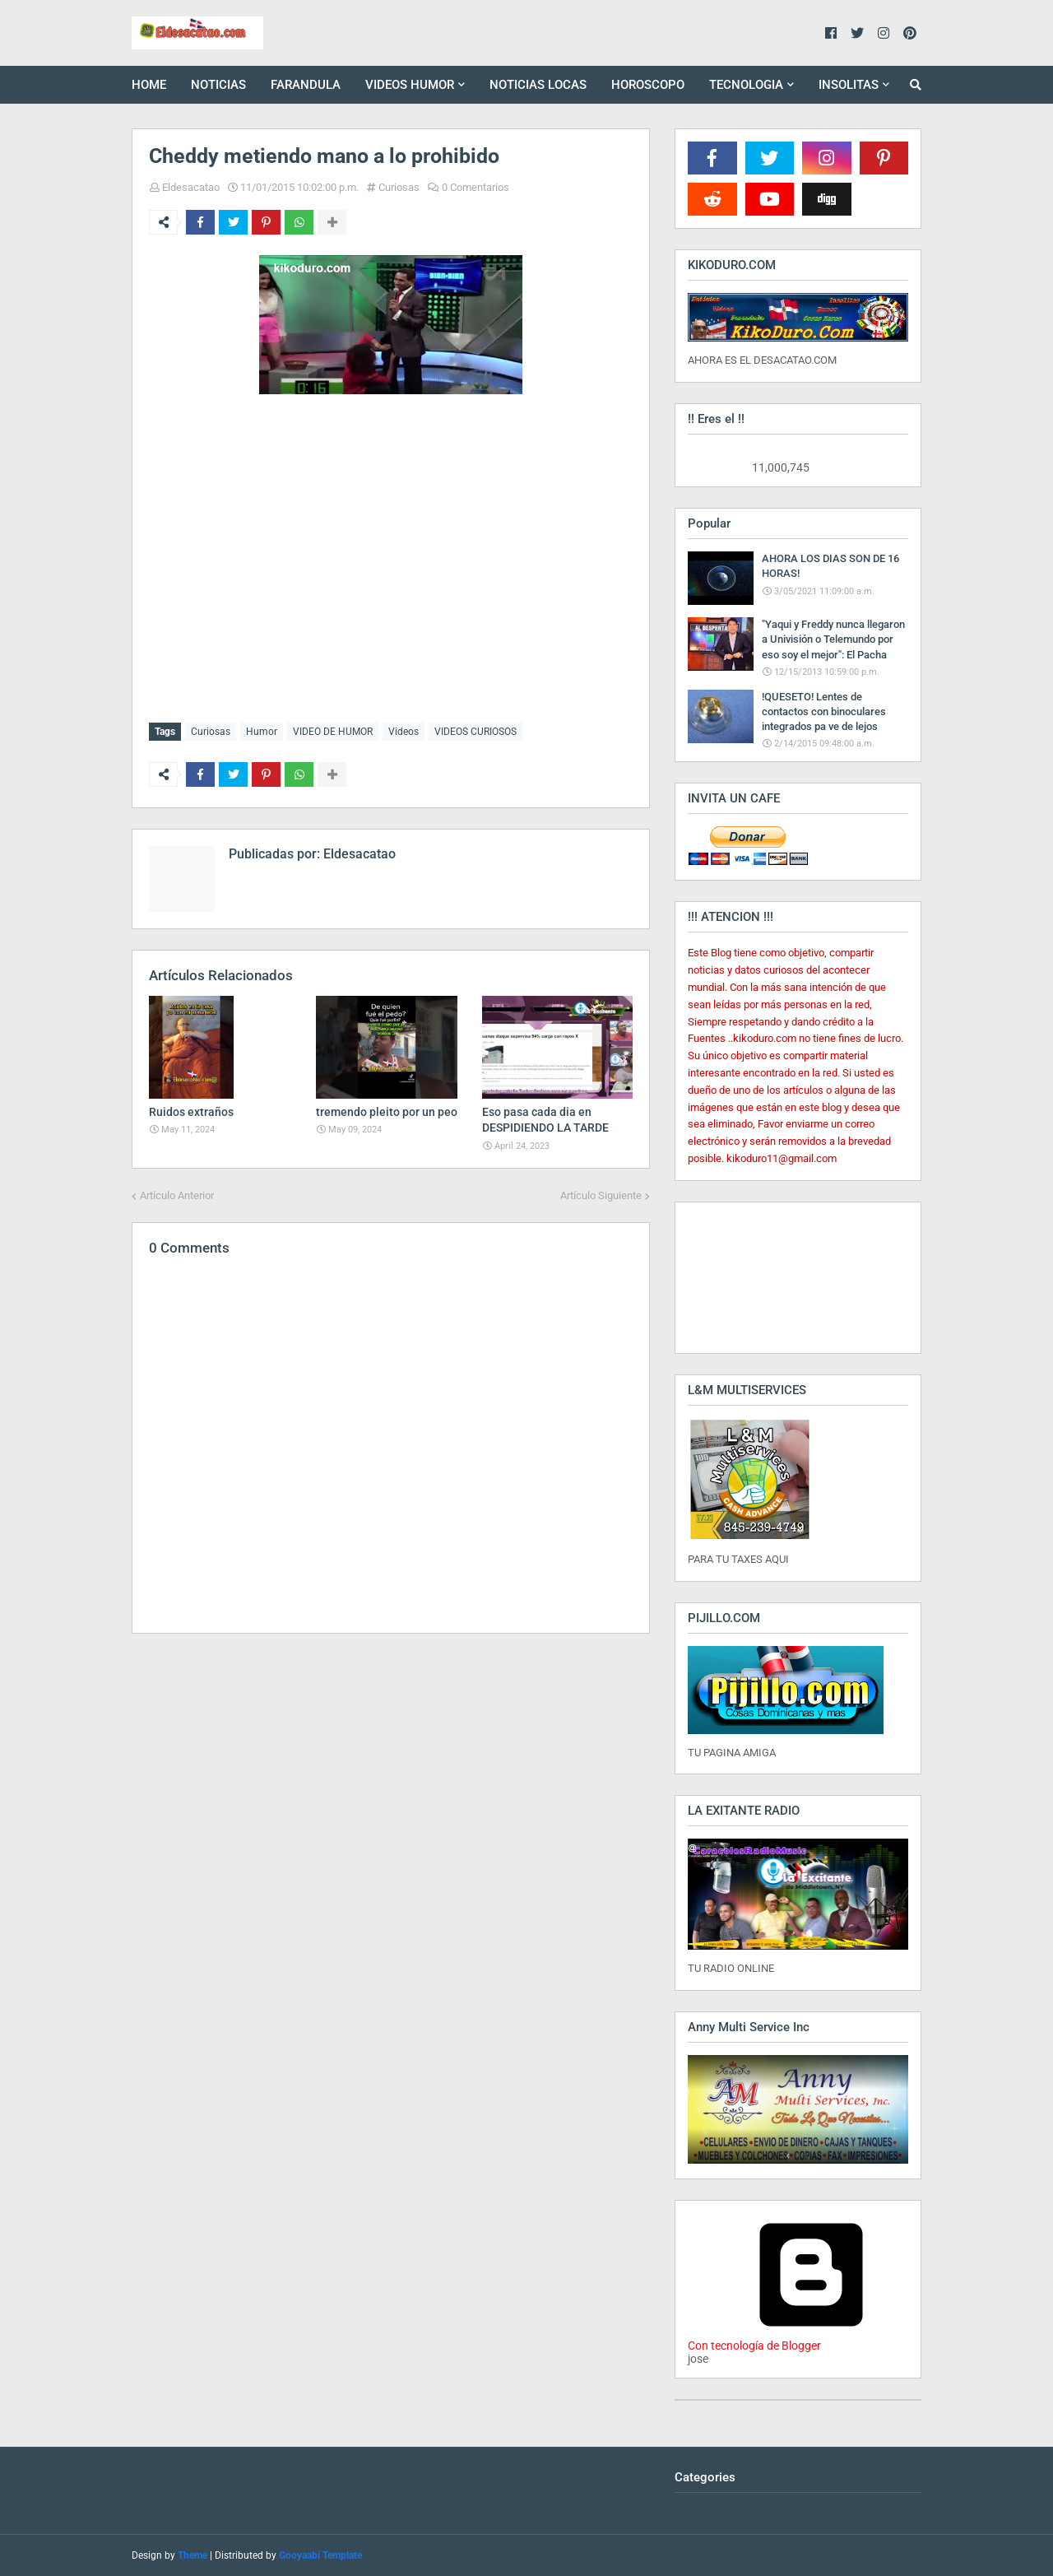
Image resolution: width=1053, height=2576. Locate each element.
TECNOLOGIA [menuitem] (746, 84)
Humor (261, 731)
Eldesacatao (191, 187)
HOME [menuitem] (149, 84)
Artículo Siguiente (601, 1194)
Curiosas (399, 187)
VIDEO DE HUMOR (333, 731)
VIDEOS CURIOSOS (475, 731)
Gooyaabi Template (320, 2555)
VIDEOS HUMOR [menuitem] (409, 84)
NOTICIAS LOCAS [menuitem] (538, 84)
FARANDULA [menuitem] (306, 84)
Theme (192, 2555)
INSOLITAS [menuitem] (849, 84)
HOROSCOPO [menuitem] (647, 84)
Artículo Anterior (177, 1194)
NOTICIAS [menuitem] (218, 84)
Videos (403, 731)
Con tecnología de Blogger (811, 2339)
